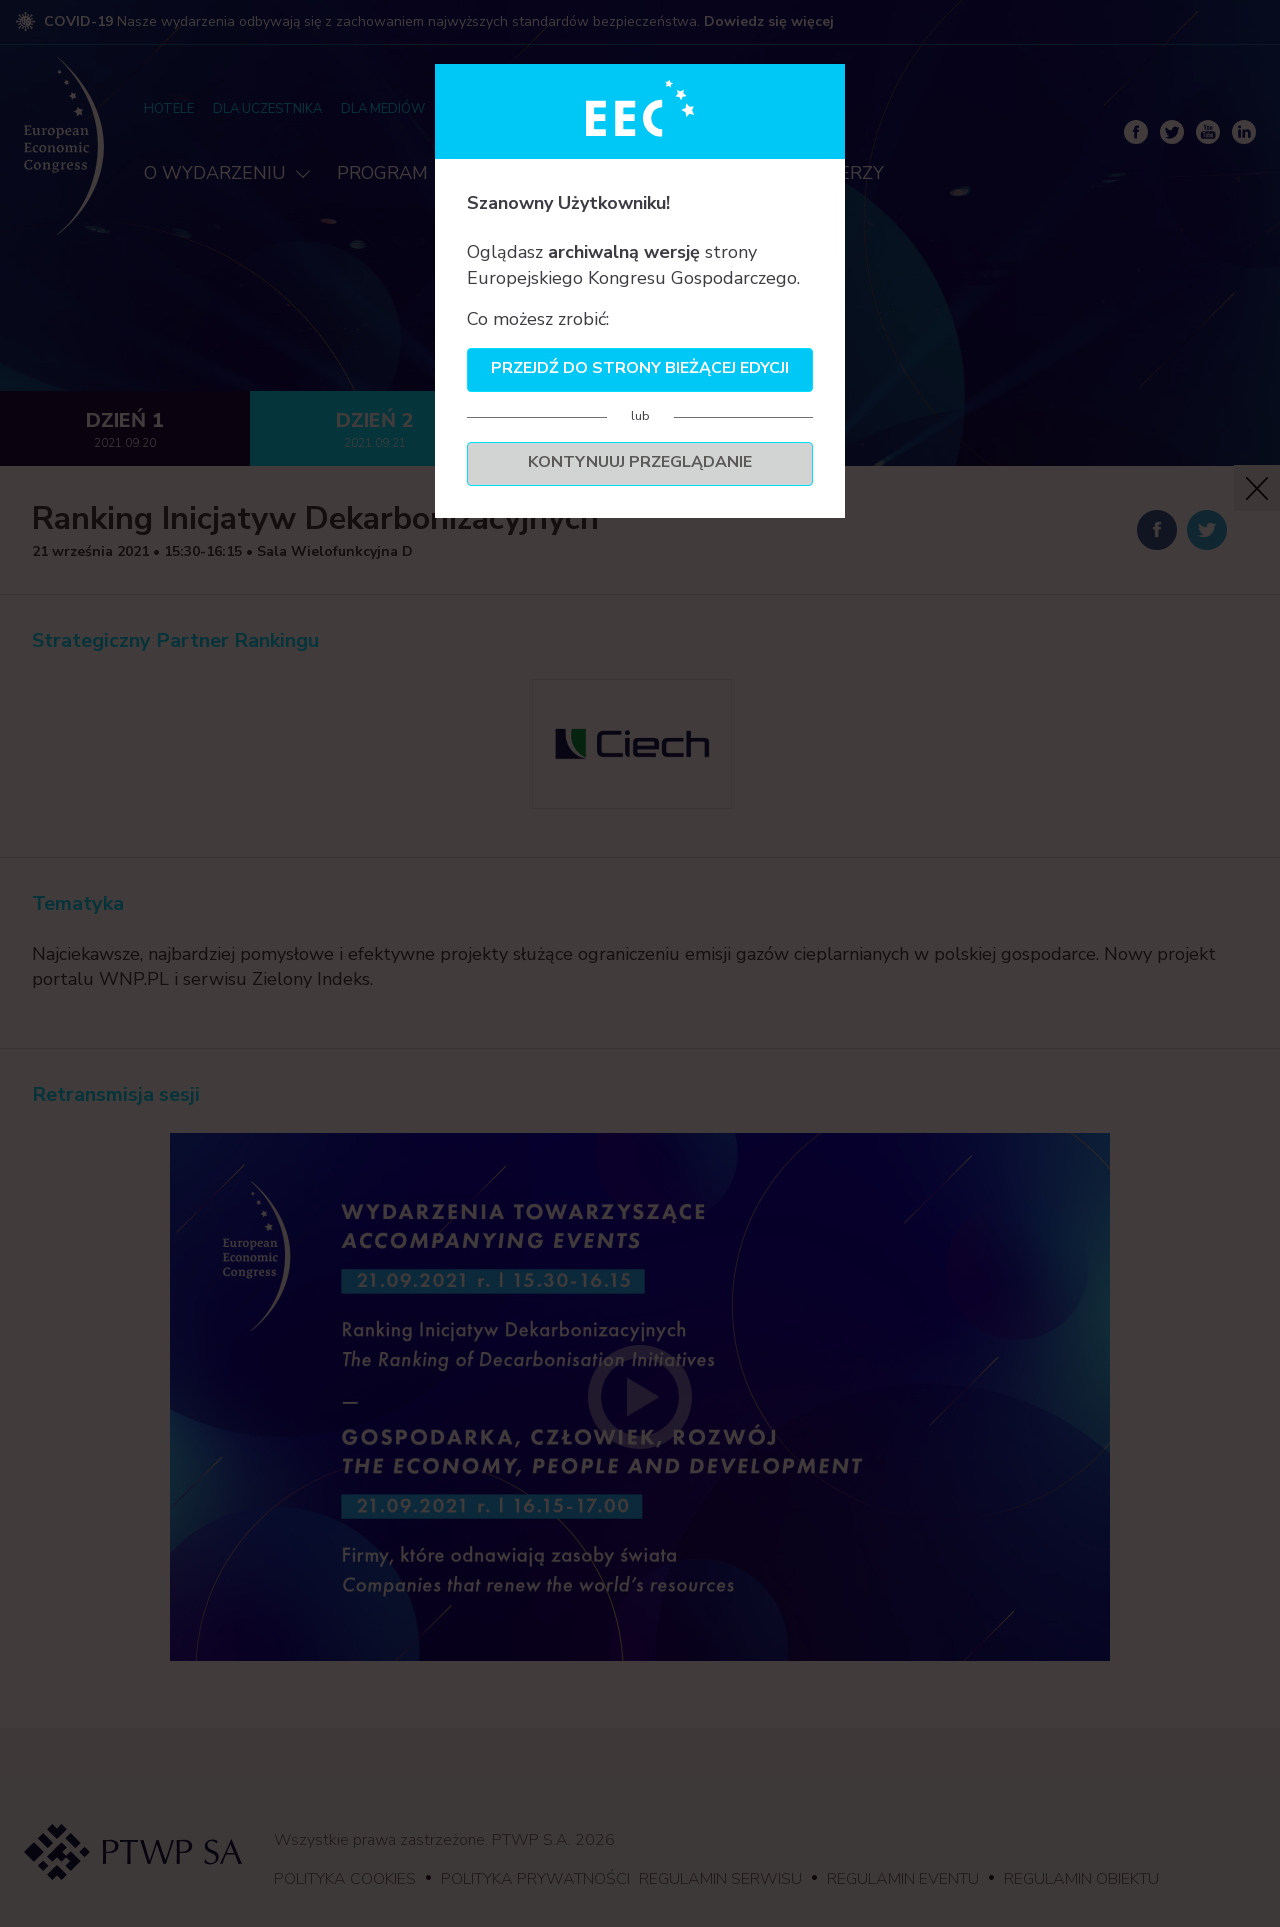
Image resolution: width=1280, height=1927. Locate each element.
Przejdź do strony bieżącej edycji (640, 368)
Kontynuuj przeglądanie (640, 462)
